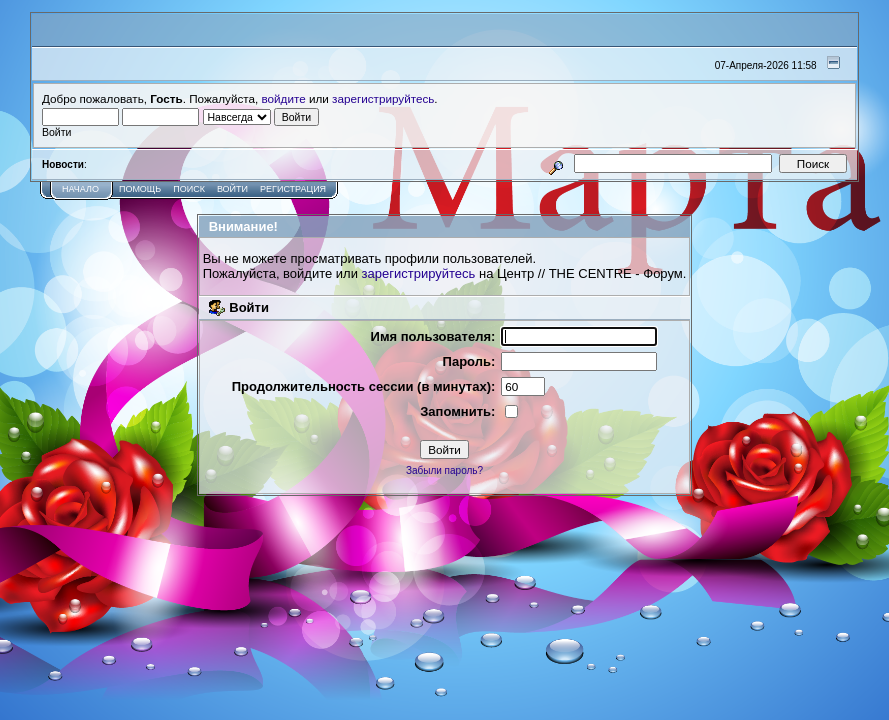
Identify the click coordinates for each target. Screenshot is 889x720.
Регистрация (293, 189)
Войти (232, 189)
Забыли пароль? (444, 470)
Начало (80, 189)
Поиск (189, 189)
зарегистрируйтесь (383, 98)
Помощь (140, 189)
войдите (284, 98)
